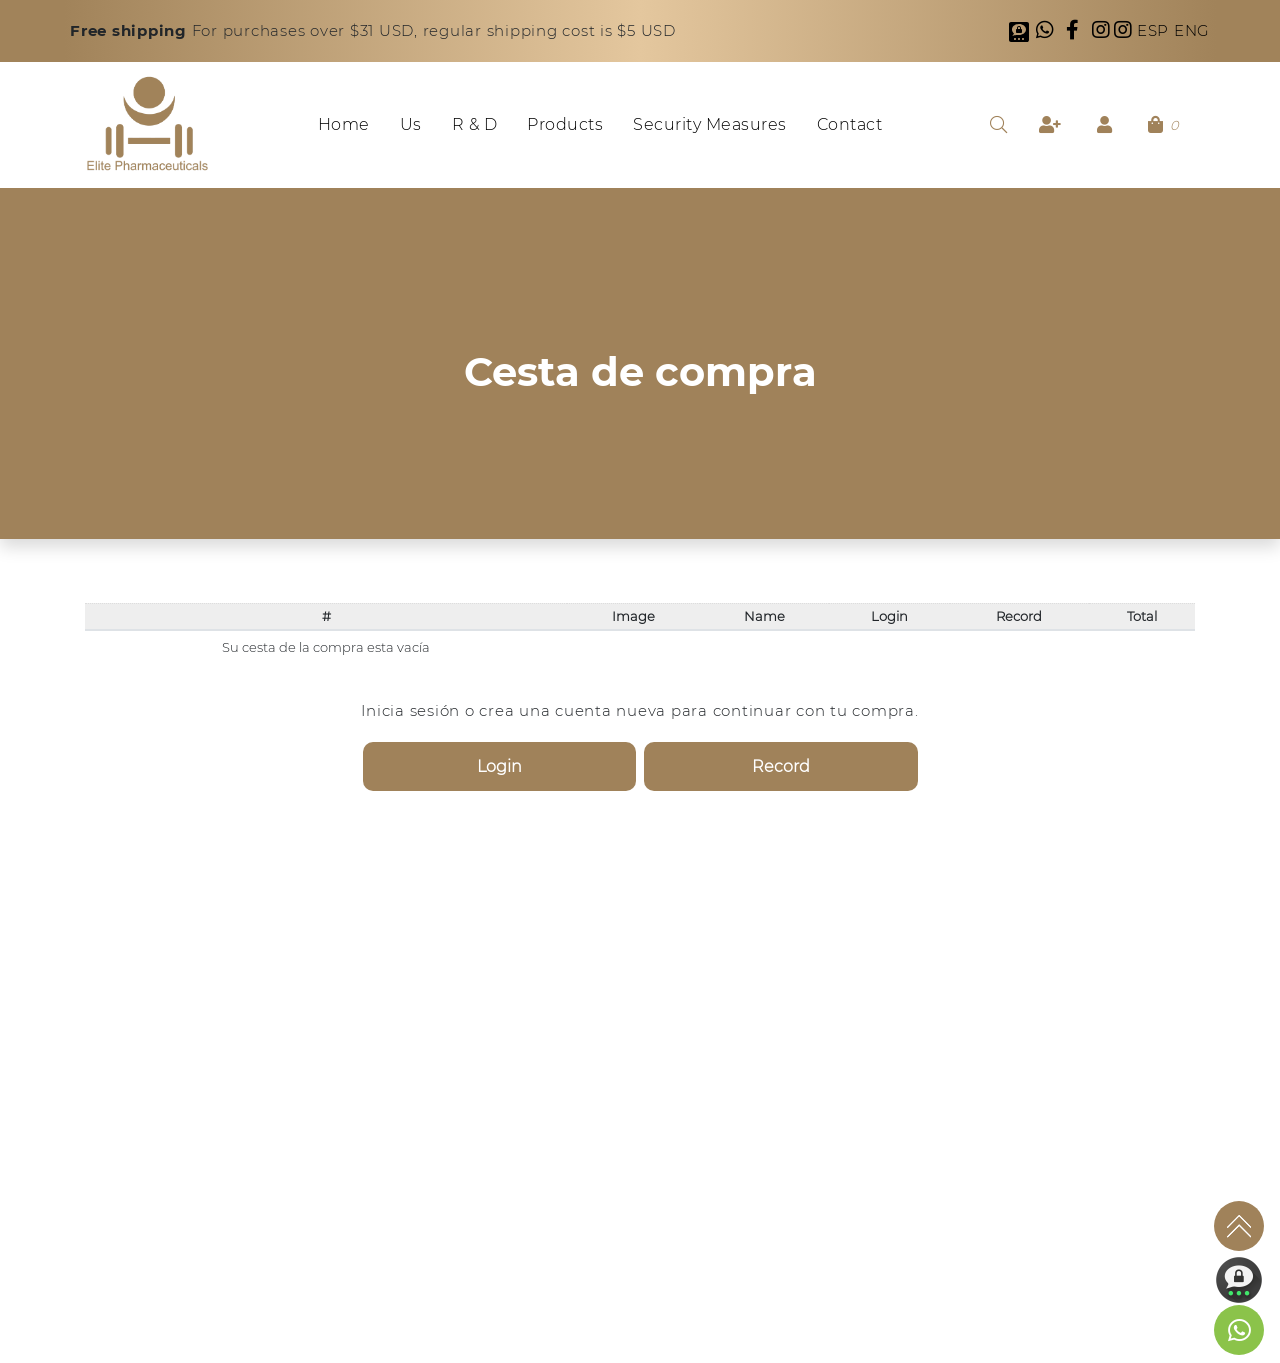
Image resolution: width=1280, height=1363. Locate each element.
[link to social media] (1239, 1330)
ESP (1155, 30)
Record (781, 766)
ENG (1192, 30)
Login (499, 766)
